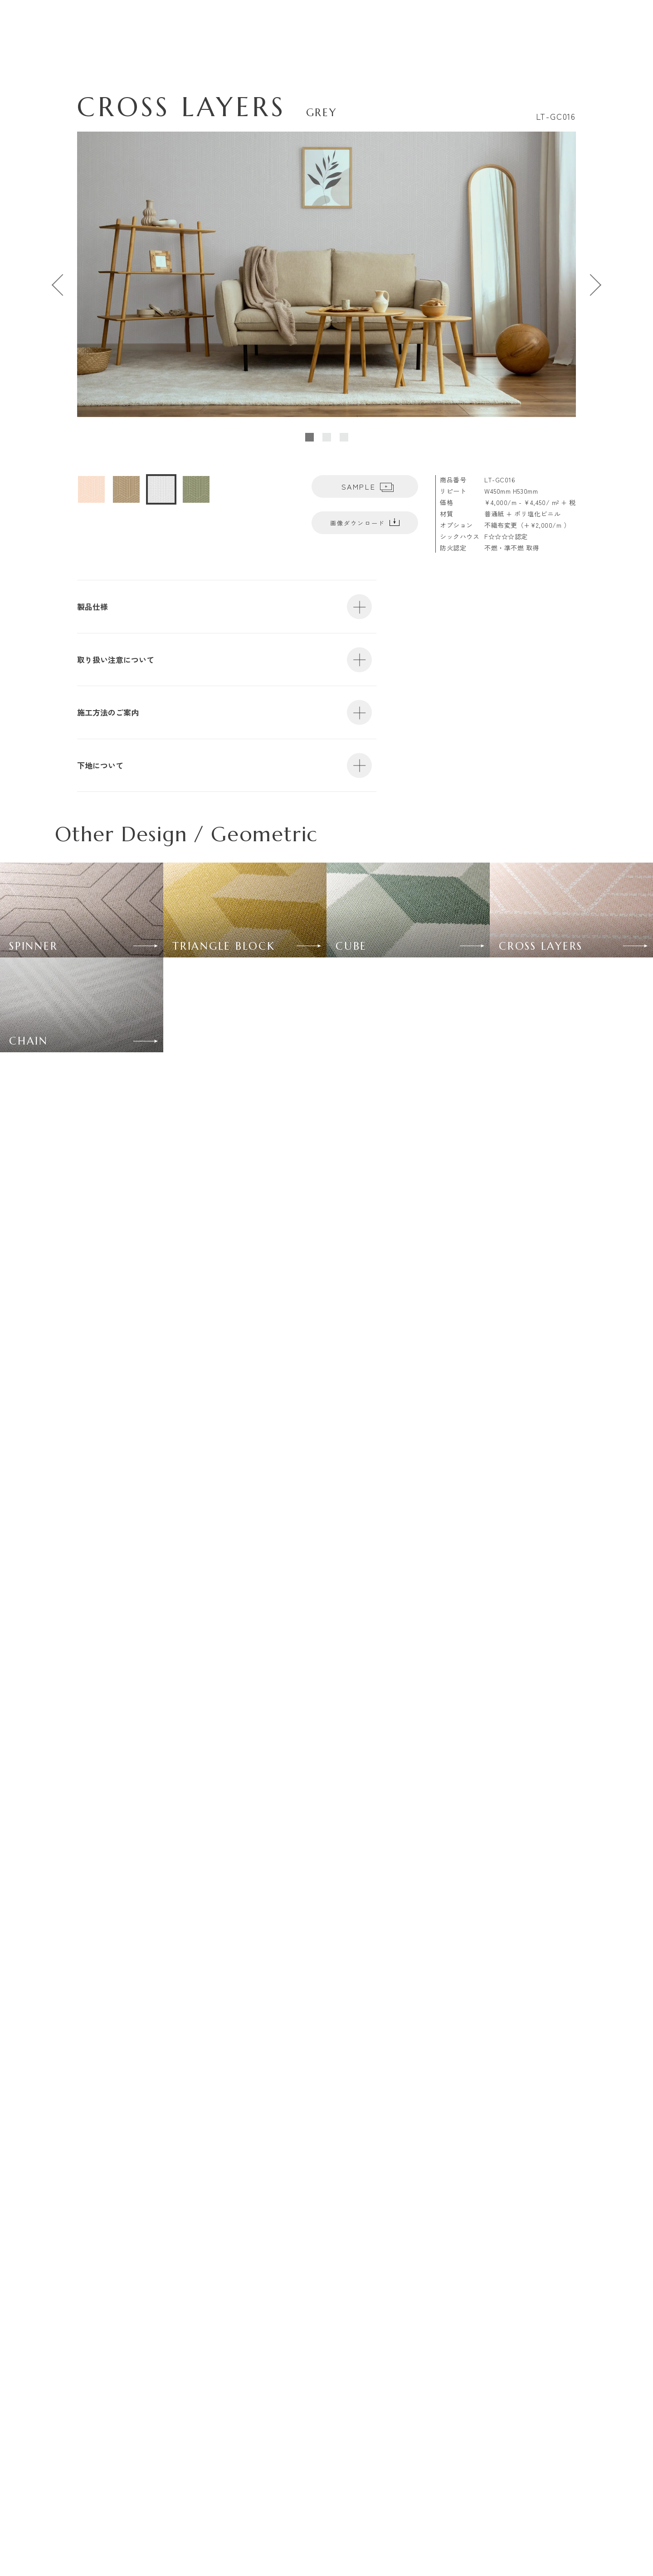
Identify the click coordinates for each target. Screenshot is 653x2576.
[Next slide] (594, 285)
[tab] (309, 437)
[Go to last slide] (59, 285)
